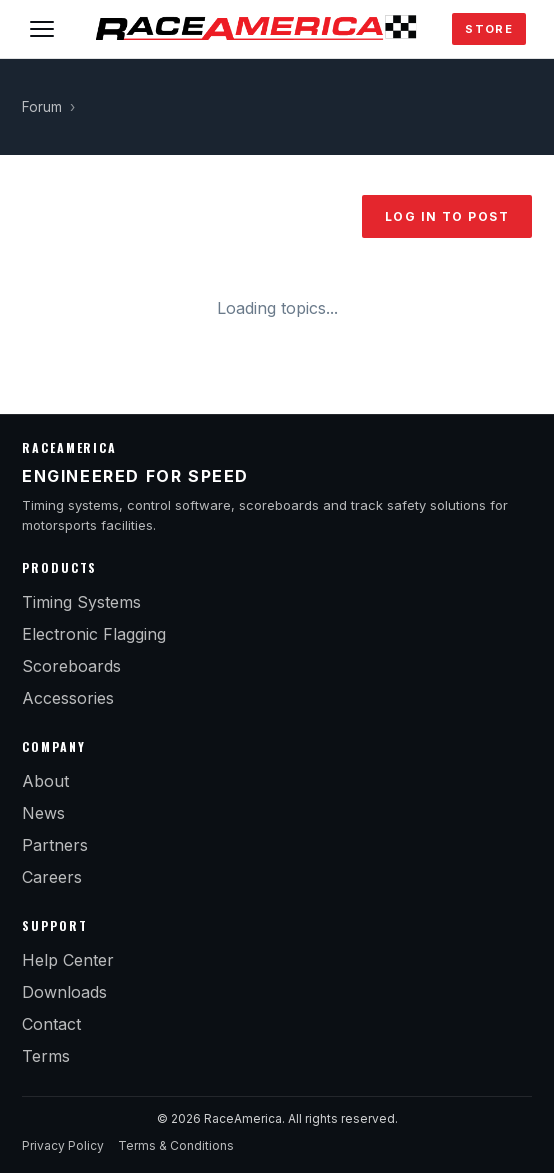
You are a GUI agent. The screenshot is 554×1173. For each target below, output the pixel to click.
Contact (51, 1024)
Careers (52, 877)
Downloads (64, 992)
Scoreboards (71, 666)
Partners (55, 845)
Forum (42, 107)
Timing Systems (81, 602)
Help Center (68, 960)
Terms (46, 1056)
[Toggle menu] (42, 29)
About (45, 781)
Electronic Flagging (94, 634)
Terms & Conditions (176, 1145)
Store (489, 29)
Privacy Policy (63, 1145)
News (43, 813)
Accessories (68, 698)
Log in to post (447, 216)
